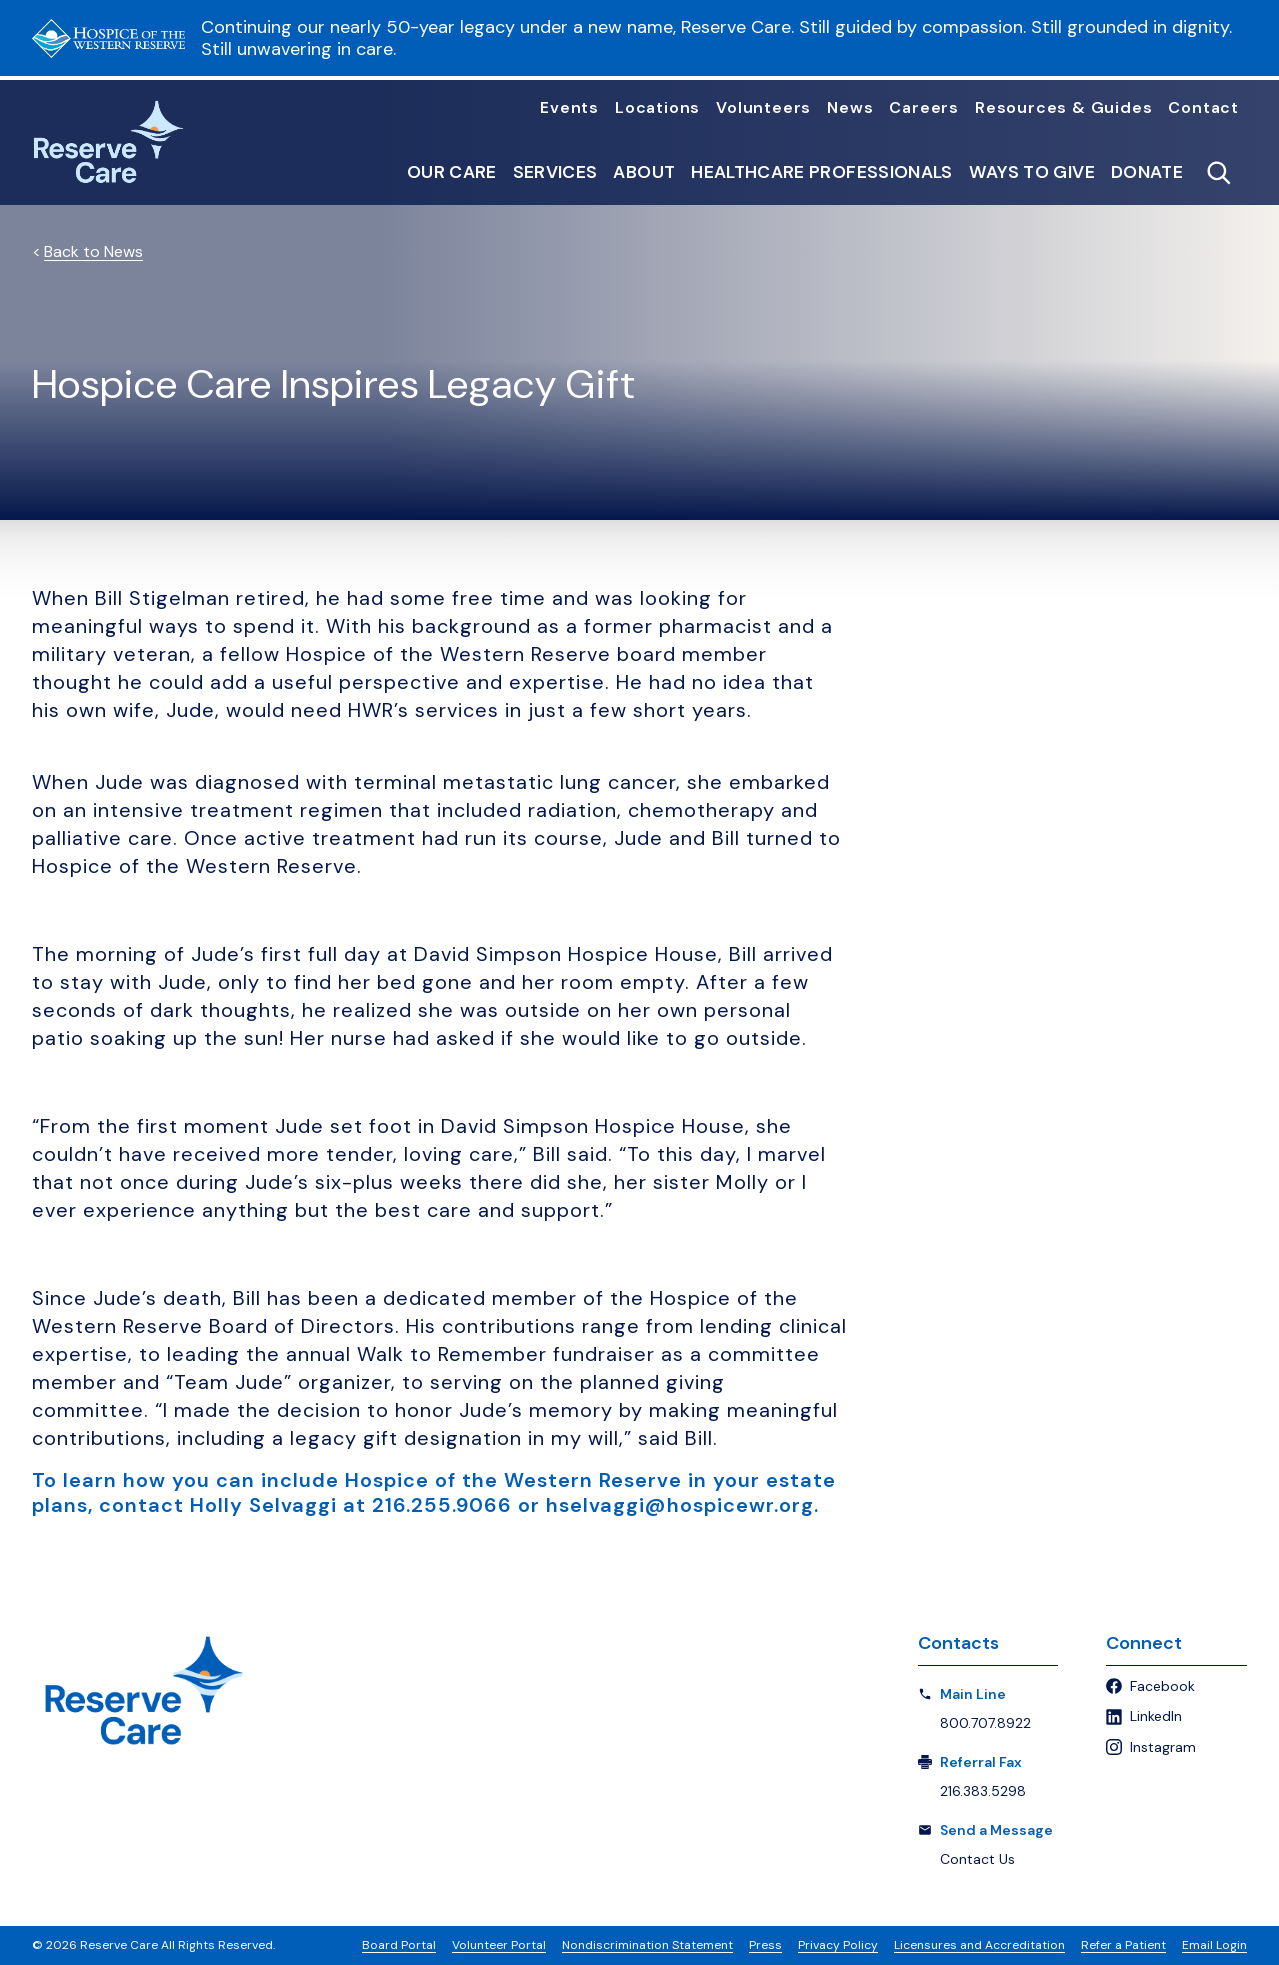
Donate (1147, 173)
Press (765, 1945)
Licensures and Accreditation (979, 1945)
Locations (657, 108)
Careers (924, 108)
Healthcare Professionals (821, 173)
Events (569, 108)
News (850, 108)
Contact (1203, 108)
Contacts (958, 1643)
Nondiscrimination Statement (647, 1945)
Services (555, 173)
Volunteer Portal (499, 1945)
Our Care (452, 173)
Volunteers (763, 108)
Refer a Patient (1123, 1945)
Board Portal (399, 1945)
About (644, 173)
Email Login (1214, 1945)
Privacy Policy (838, 1945)
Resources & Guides (1063, 108)
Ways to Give (1032, 173)
